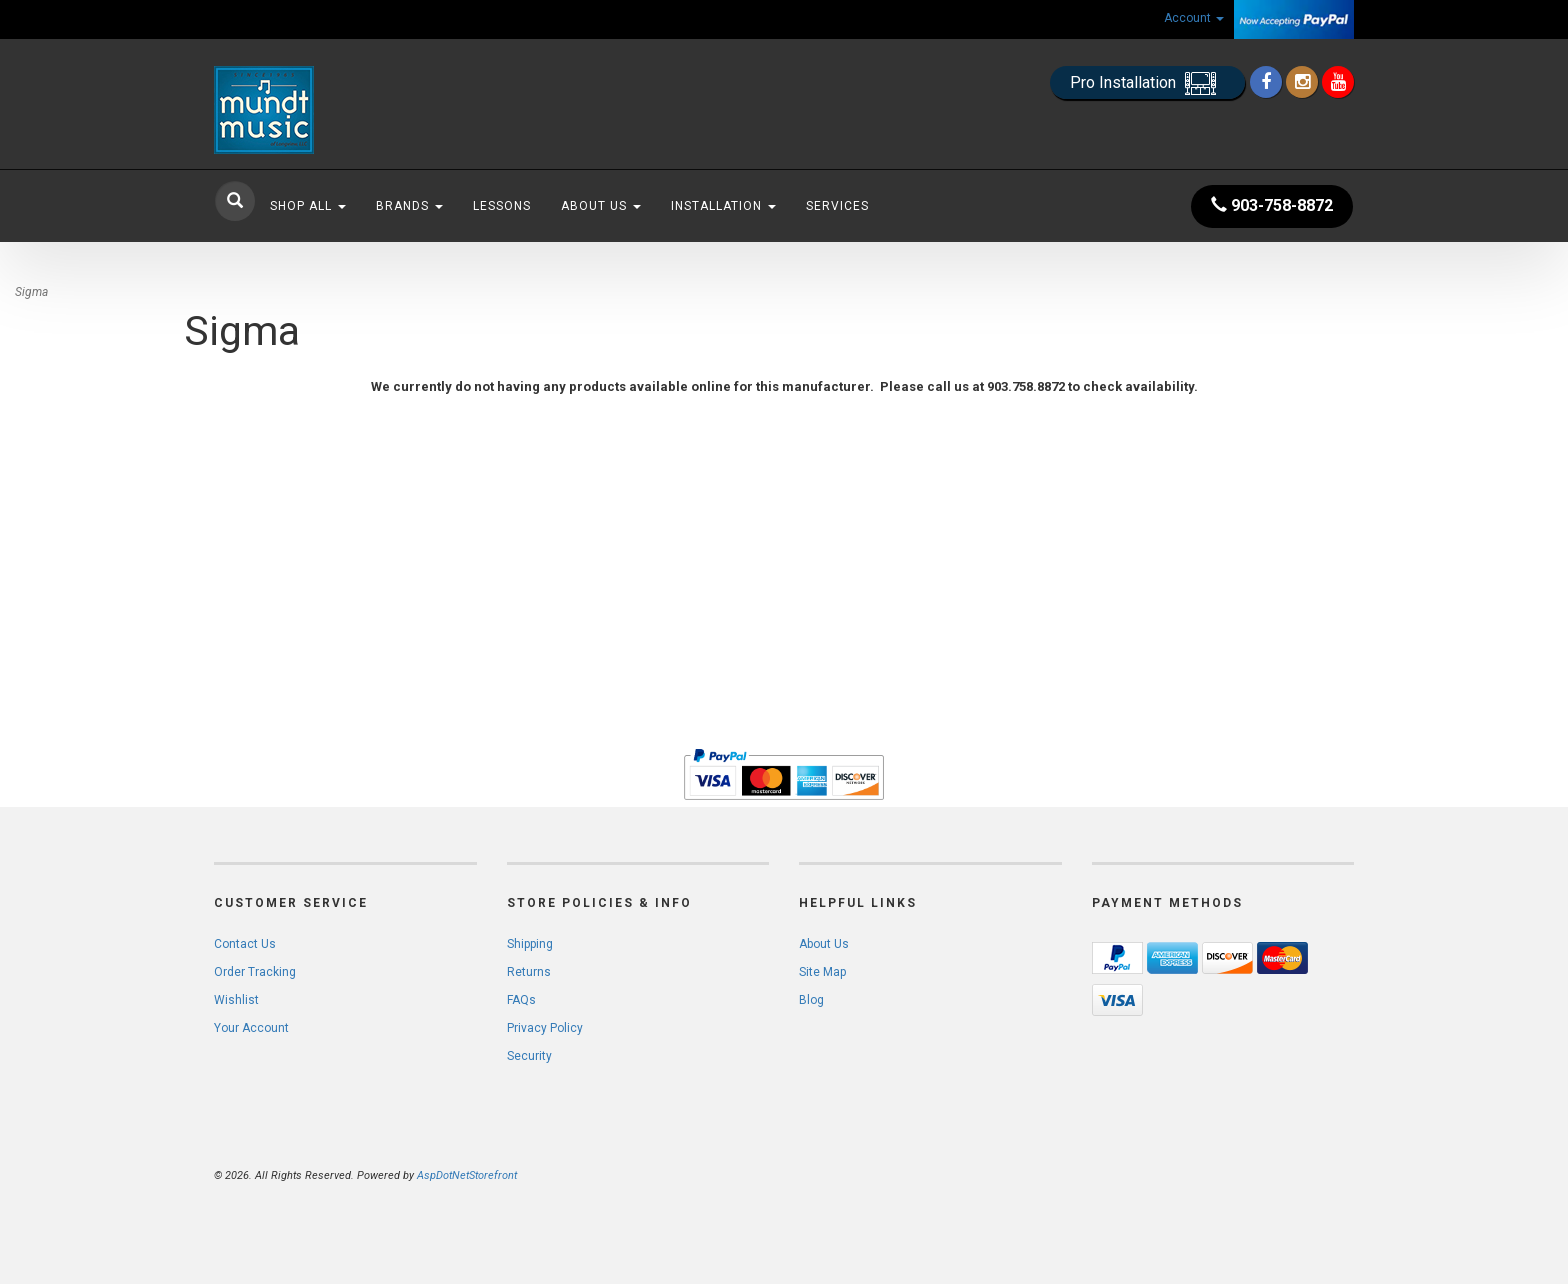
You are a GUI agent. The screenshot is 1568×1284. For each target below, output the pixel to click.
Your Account (251, 1028)
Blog (811, 1000)
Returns (529, 972)
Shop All (308, 206)
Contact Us (245, 944)
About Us (601, 206)
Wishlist (236, 1000)
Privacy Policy (545, 1028)
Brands (409, 206)
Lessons (502, 206)
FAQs (521, 1000)
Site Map (822, 972)
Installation (723, 206)
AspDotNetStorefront (467, 1175)
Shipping (530, 944)
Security (529, 1056)
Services (837, 206)
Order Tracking (255, 972)
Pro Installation (1147, 83)
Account (1194, 18)
